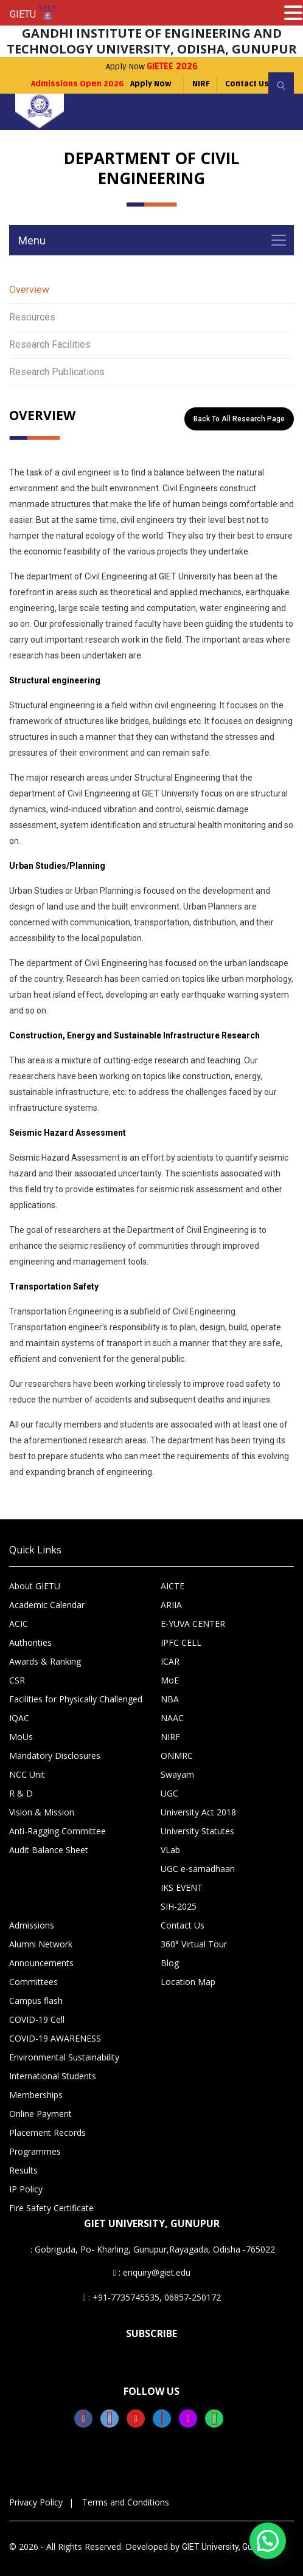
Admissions (31, 1925)
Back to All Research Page (239, 419)
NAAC (172, 1718)
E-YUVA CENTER (193, 1623)
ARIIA (171, 1605)
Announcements (41, 1963)
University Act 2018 (198, 1812)
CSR (17, 1680)
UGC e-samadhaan (198, 1868)
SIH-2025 (179, 1906)
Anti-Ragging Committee (57, 1831)
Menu (32, 240)
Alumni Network (40, 1944)
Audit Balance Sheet (48, 1850)
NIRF (201, 84)
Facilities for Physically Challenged (75, 1699)
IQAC (19, 1718)
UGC (169, 1793)
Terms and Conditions (125, 2502)
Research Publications (57, 372)
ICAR (170, 1661)
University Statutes (197, 1831)
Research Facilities (50, 344)
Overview (29, 289)
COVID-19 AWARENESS (55, 2038)
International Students (52, 2076)
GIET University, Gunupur (228, 2547)
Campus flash (36, 2000)
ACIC (18, 1623)
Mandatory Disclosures (54, 1755)
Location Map (188, 1981)
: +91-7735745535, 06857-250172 (151, 2297)
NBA (170, 1699)
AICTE (172, 1586)
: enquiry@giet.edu (151, 2272)
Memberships (36, 2095)
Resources (32, 317)
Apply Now (152, 66)
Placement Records (47, 2132)
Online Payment (40, 2113)
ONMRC (177, 1755)
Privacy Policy (36, 2502)
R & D (21, 1793)
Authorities (30, 1642)
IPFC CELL (181, 1642)
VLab (170, 1850)
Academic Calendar (47, 1605)
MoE (170, 1680)
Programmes (35, 2151)
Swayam (177, 1774)
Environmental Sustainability (64, 2057)
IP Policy (26, 2189)
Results (23, 2170)
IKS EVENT (182, 1887)
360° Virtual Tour (194, 1944)
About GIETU (34, 1586)
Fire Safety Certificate (51, 2208)
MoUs (21, 1736)
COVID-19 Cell (36, 2019)
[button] (267, 2540)
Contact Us (247, 84)
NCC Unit (27, 1774)
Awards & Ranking (45, 1661)
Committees (33, 1981)
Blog (170, 1963)
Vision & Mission (41, 1812)
